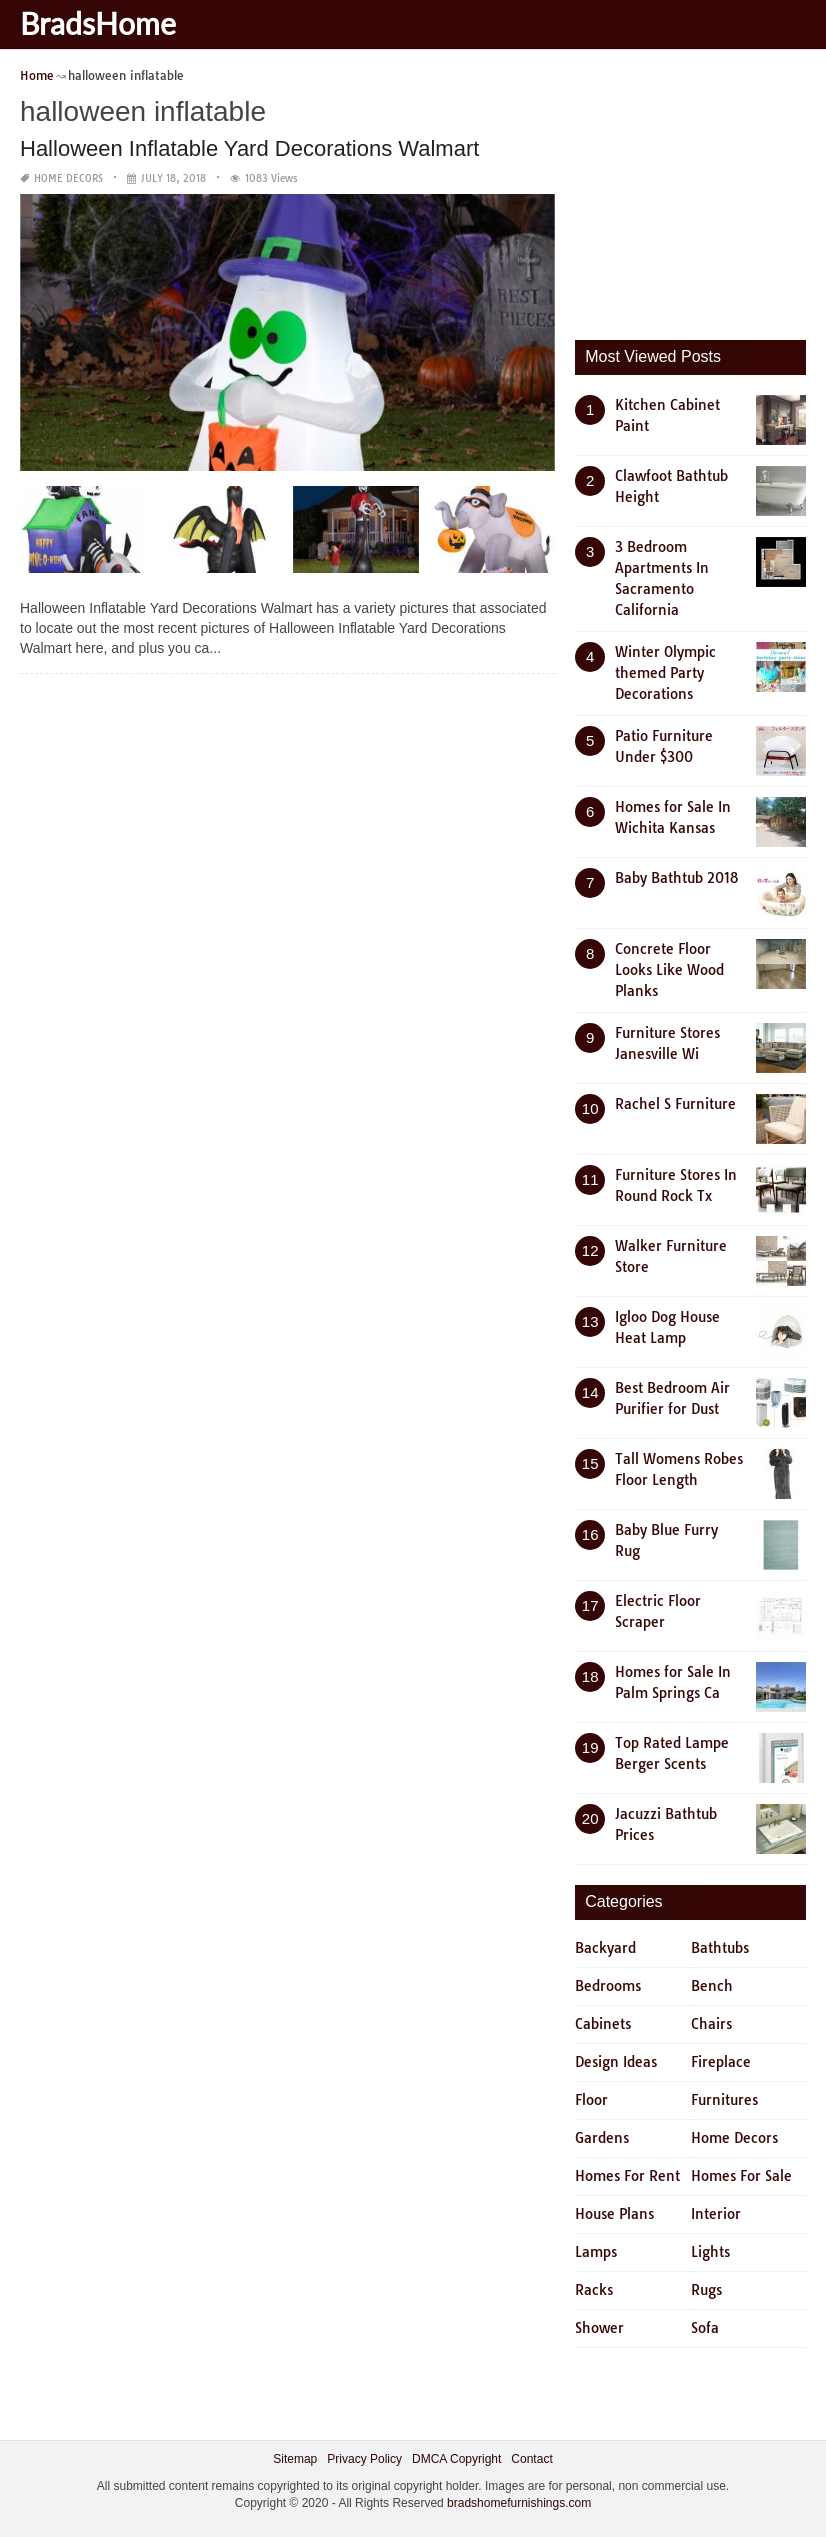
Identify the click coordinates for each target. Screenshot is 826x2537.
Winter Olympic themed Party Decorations (665, 673)
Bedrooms (608, 1986)
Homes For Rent (627, 2176)
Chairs (711, 2024)
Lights (710, 2252)
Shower (599, 2328)
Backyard (605, 1948)
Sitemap (295, 2459)
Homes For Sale (741, 2176)
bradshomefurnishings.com (519, 2503)
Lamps (596, 2252)
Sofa (705, 2328)
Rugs (706, 2290)
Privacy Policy (364, 2459)
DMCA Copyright (456, 2459)
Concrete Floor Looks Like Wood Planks (669, 970)
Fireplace (721, 2062)
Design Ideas (616, 2062)
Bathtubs (720, 1948)
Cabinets (603, 2024)
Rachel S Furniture (675, 1104)
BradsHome (98, 23)
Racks (594, 2290)
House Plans (614, 2214)
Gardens (602, 2138)
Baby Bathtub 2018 (677, 878)
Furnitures (724, 2100)
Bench (712, 1986)
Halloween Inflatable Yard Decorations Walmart (249, 148)
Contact (531, 2459)
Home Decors (68, 178)
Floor (591, 2100)
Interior (716, 2214)
